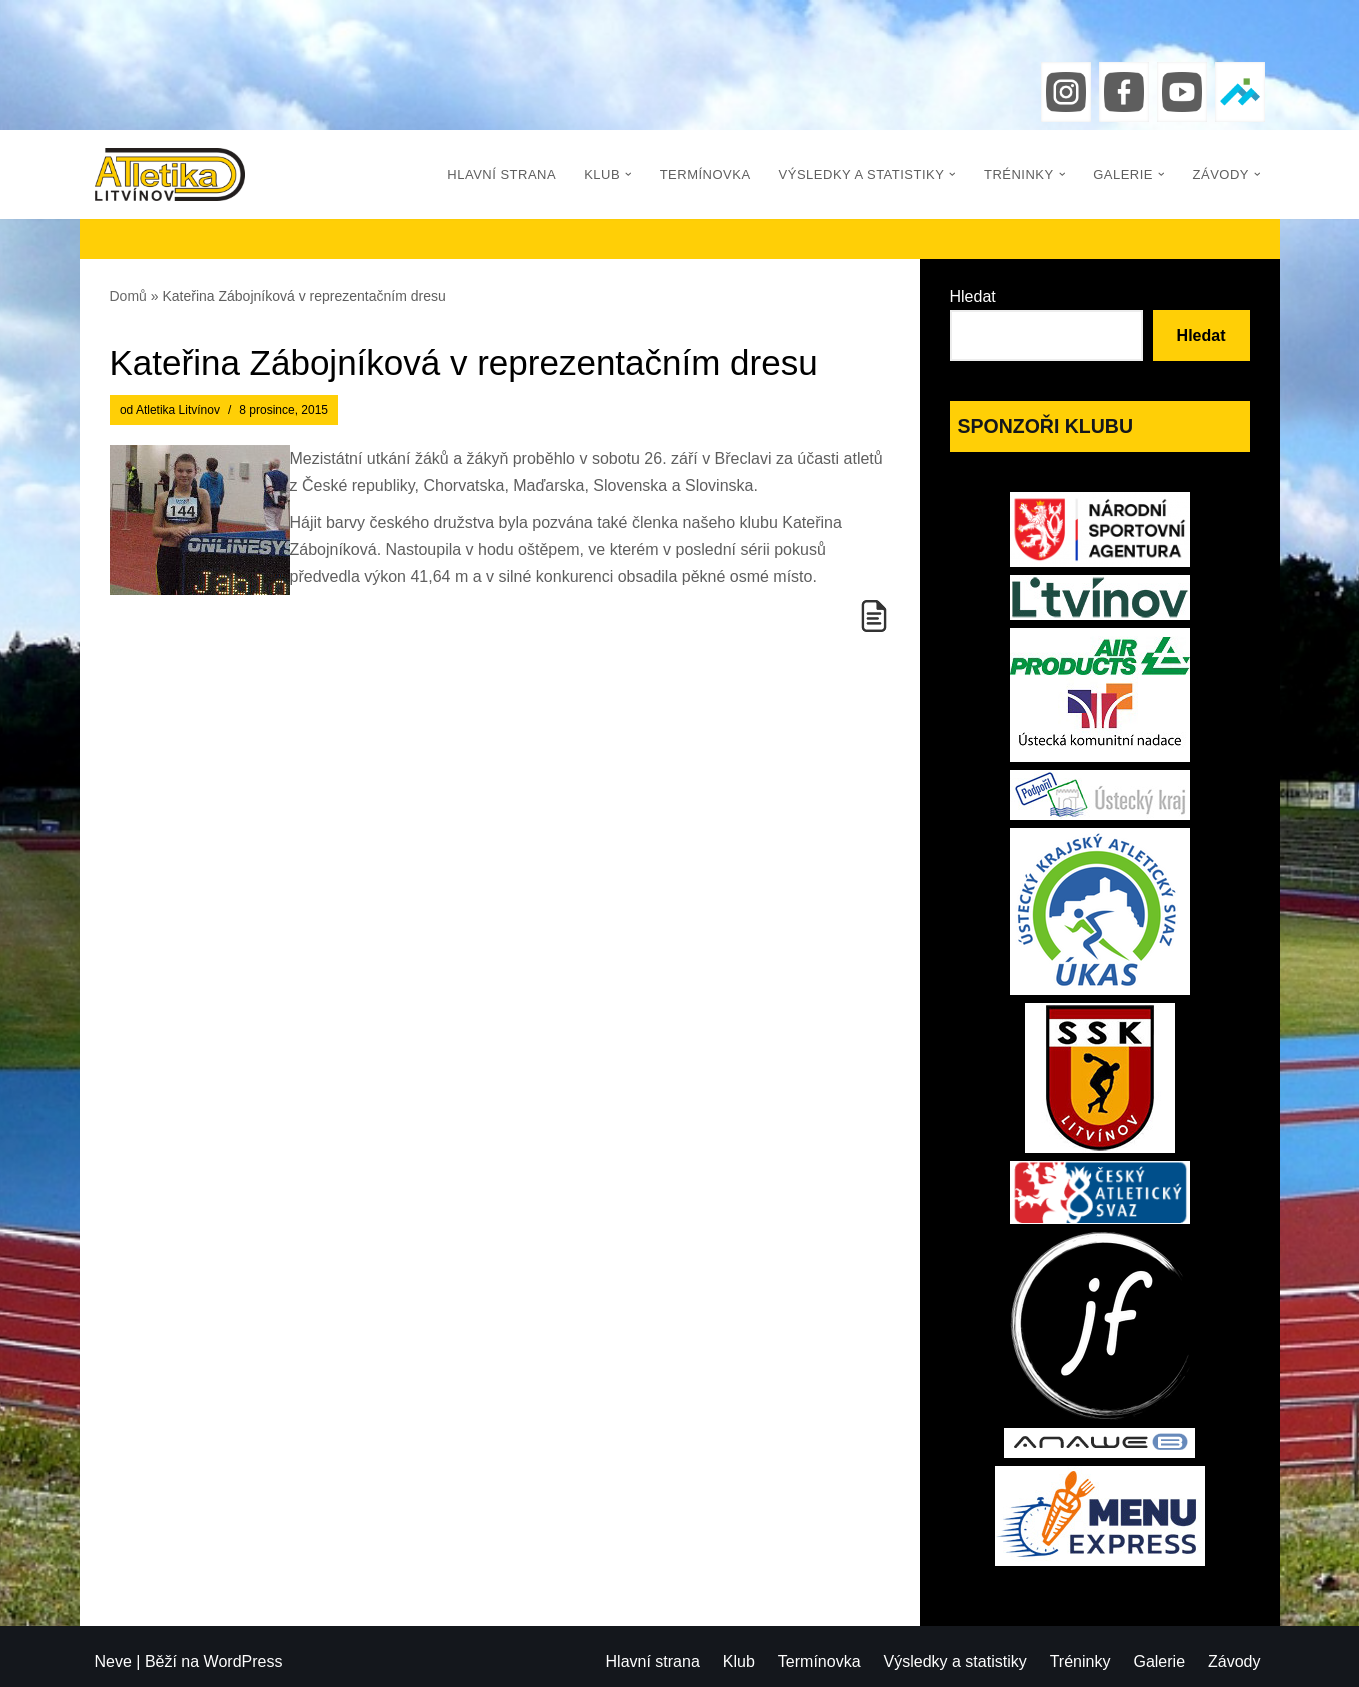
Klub (739, 1661)
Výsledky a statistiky (955, 1661)
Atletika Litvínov (178, 410)
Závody (1234, 1661)
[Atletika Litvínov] (170, 174)
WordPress (243, 1661)
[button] (628, 174)
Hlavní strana (501, 174)
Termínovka (705, 174)
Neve (113, 1661)
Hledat (973, 296)
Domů (128, 296)
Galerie (1159, 1661)
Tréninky (1080, 1661)
